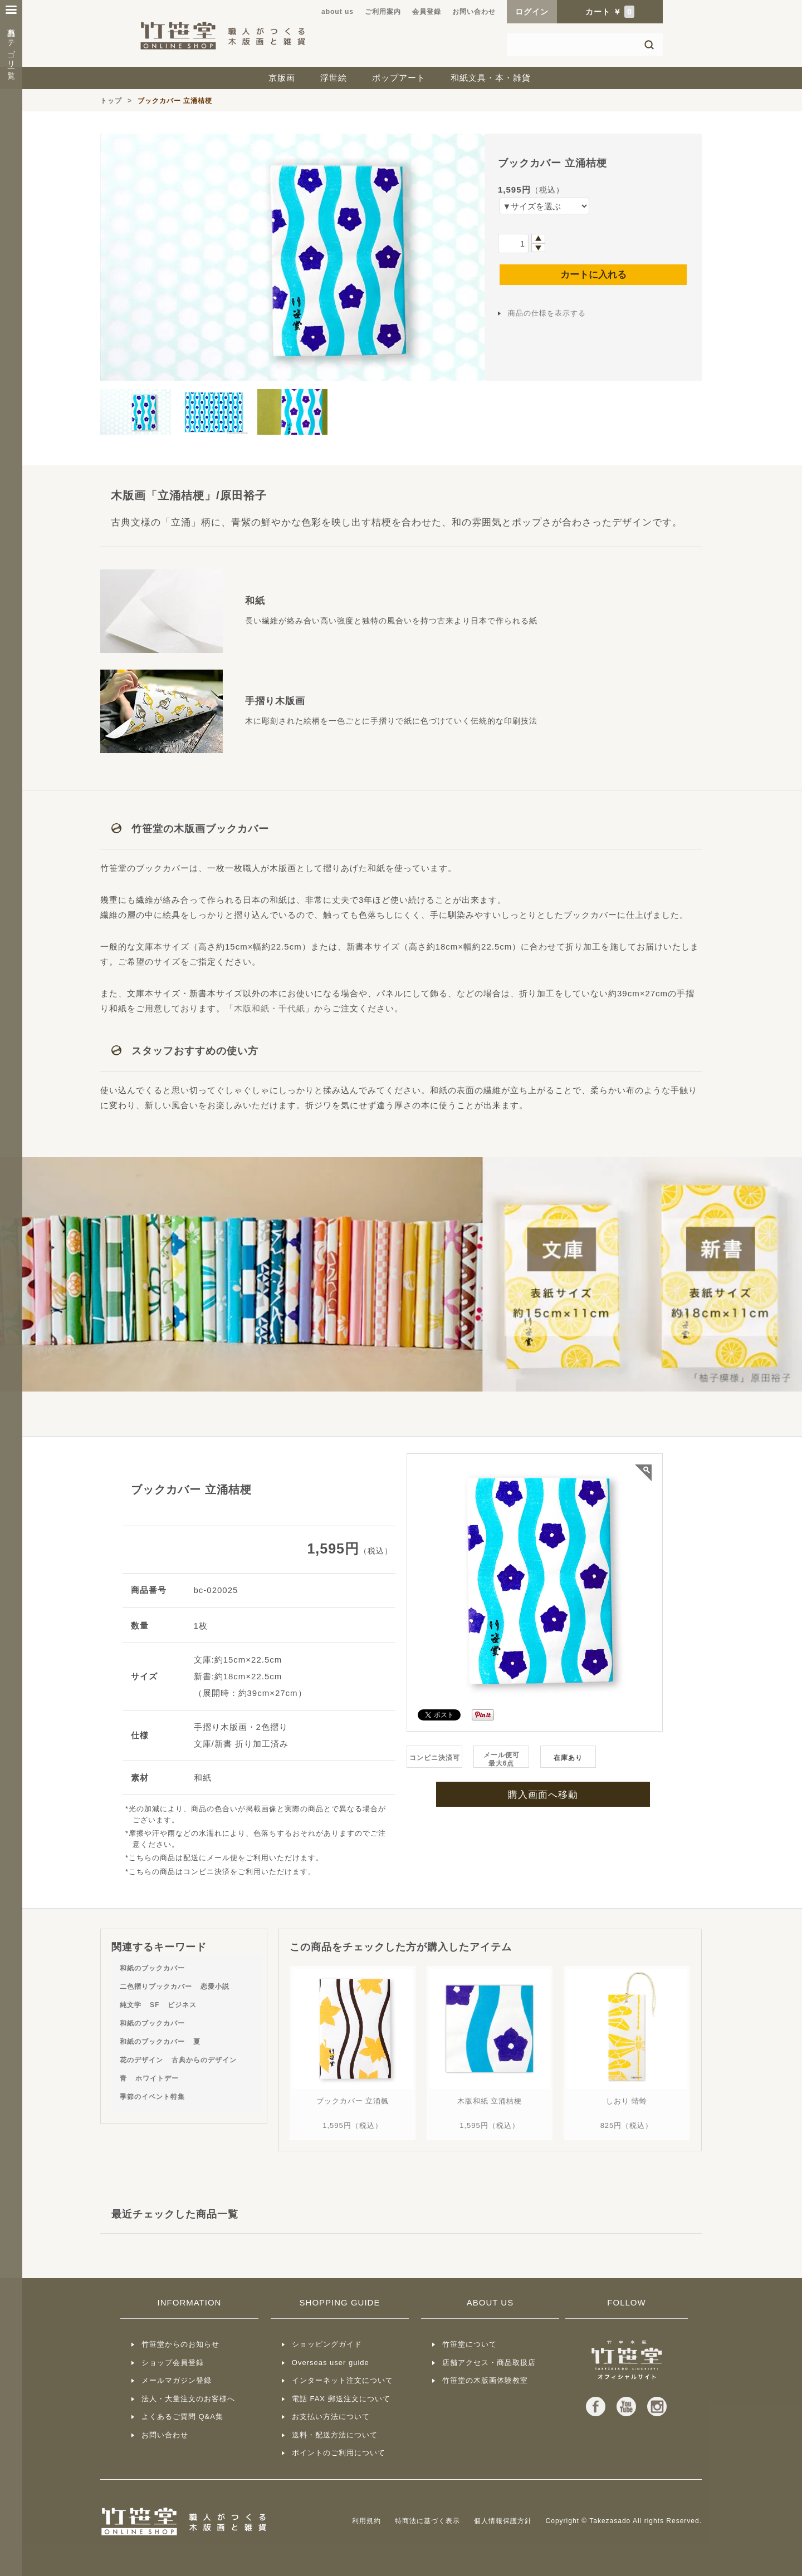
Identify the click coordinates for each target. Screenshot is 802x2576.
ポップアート (399, 77)
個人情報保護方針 (503, 2521)
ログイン (532, 11)
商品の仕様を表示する (547, 313)
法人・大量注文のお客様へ (188, 2399)
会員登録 (426, 12)
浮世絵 (333, 77)
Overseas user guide (330, 2362)
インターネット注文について (342, 2380)
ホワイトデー (157, 2078)
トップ (111, 101)
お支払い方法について (331, 2416)
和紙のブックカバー (152, 1968)
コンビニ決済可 (434, 1758)
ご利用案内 (383, 12)
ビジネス (182, 2005)
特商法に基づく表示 (427, 2521)
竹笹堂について (469, 2344)
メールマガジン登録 (176, 2380)
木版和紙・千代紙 (269, 1008)
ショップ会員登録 (172, 2362)
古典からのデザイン (204, 2060)
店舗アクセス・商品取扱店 (489, 2362)
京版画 (281, 77)
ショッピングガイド (327, 2344)
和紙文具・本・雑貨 (491, 77)
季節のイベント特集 (152, 2097)
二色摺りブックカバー (156, 1986)
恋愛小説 (214, 1986)
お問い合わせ (474, 12)
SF (154, 2005)
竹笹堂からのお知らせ (180, 2344)
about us (337, 12)
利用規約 (366, 2521)
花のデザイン (141, 2060)
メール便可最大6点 (501, 1759)
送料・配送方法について (335, 2435)
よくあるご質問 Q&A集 (182, 2416)
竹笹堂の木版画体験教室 (485, 2380)
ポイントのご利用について (338, 2453)
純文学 (130, 2005)
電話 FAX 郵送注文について (341, 2399)
